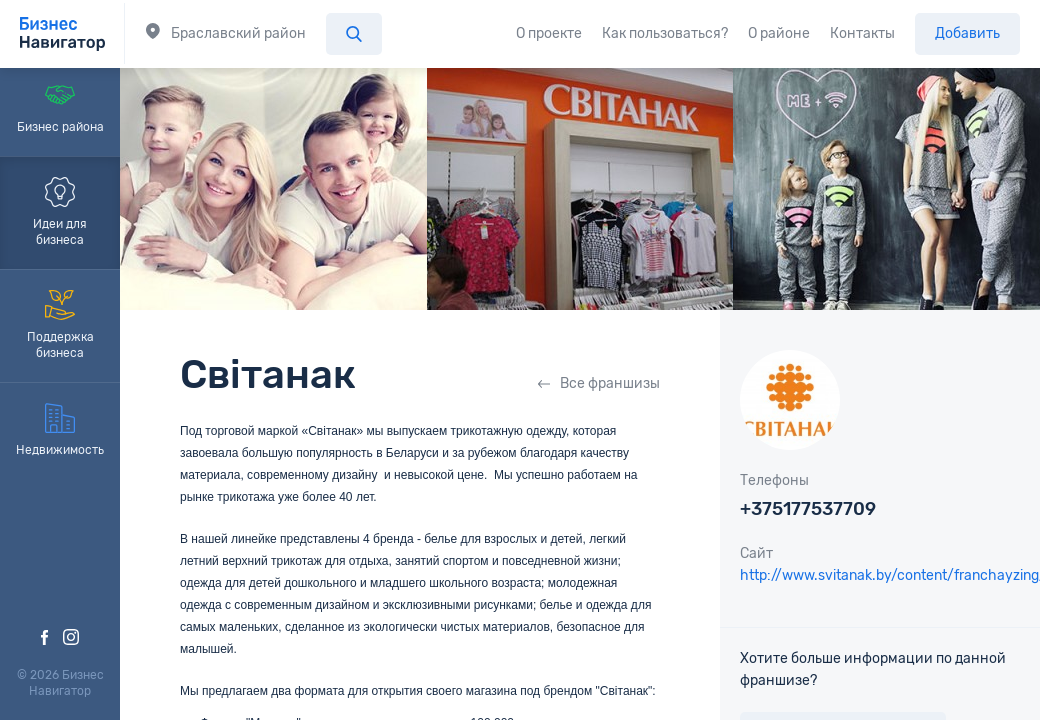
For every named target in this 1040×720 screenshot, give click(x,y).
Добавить (967, 33)
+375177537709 (808, 509)
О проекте (549, 33)
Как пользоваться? (665, 33)
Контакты (862, 33)
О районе (779, 33)
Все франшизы (599, 383)
